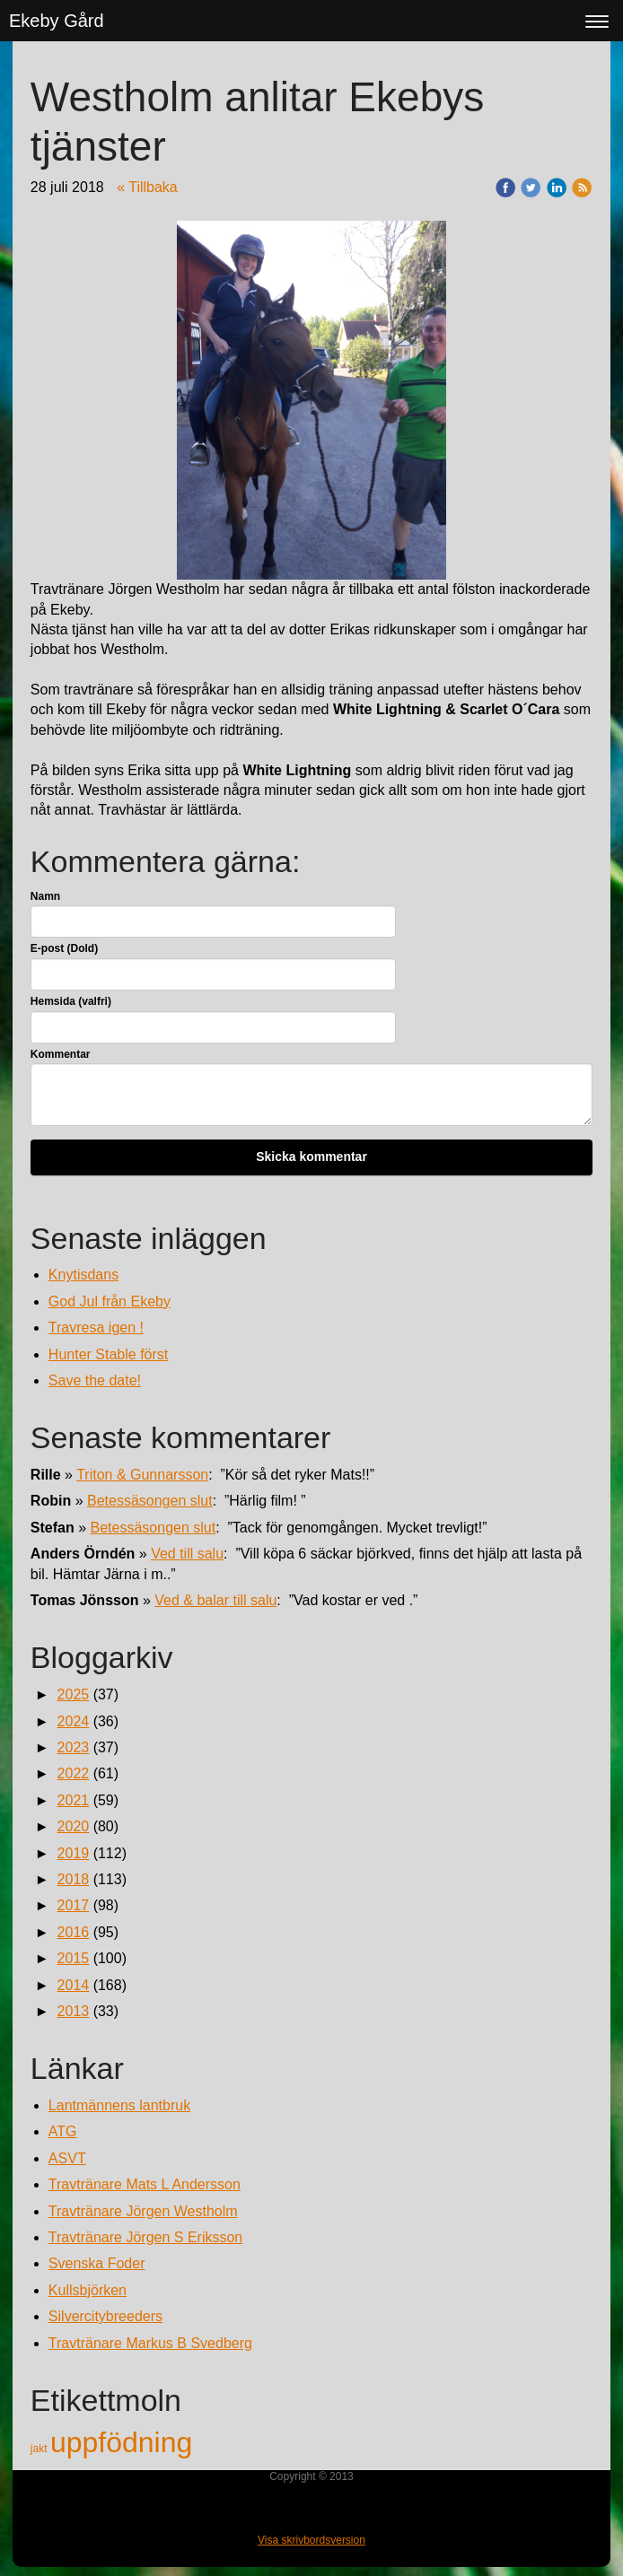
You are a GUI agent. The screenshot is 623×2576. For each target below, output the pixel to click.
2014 (73, 1985)
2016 (73, 1932)
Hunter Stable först (108, 1354)
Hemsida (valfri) (71, 1001)
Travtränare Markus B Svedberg (150, 2343)
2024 (73, 1721)
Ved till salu (187, 1553)
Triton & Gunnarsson (142, 1474)
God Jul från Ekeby (109, 1301)
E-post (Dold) (64, 948)
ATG (62, 2131)
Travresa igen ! (96, 1327)
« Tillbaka (147, 187)
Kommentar (61, 1054)
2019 (73, 1853)
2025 (73, 1694)
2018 (73, 1879)
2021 (73, 1800)
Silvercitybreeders (105, 2316)
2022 (73, 1773)
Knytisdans (83, 1274)
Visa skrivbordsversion (311, 2540)
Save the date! (94, 1380)
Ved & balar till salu (215, 1600)
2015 (73, 1958)
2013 (73, 2011)
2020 (73, 1826)
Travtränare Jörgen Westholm (143, 2211)
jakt (40, 2448)
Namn (45, 896)
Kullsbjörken (87, 2290)
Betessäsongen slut (150, 1500)
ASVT (67, 2158)
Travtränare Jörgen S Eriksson (145, 2237)
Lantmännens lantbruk (119, 2105)
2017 (73, 1905)
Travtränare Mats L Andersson (144, 2184)
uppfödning (121, 2442)
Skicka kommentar (311, 1156)
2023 (73, 1747)
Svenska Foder (96, 2263)
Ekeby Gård (56, 21)
